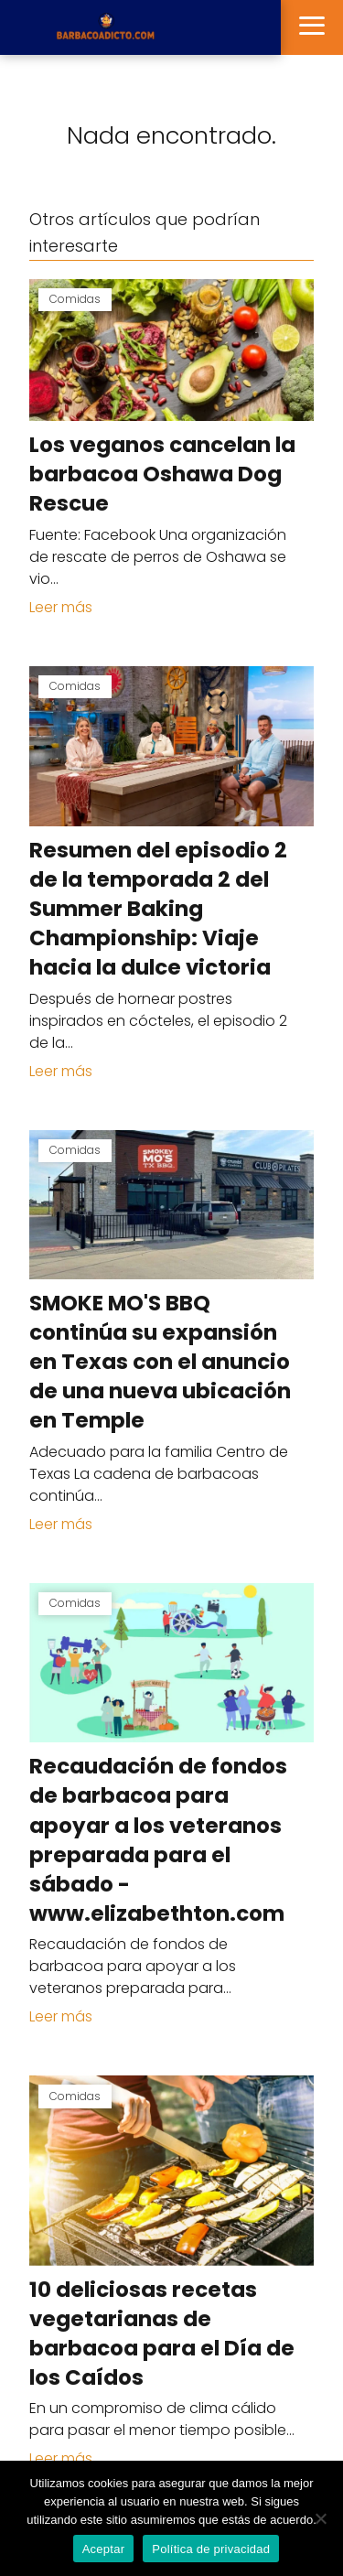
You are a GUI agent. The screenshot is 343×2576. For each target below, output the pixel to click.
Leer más (60, 607)
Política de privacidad (211, 2549)
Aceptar (103, 2549)
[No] (320, 2518)
